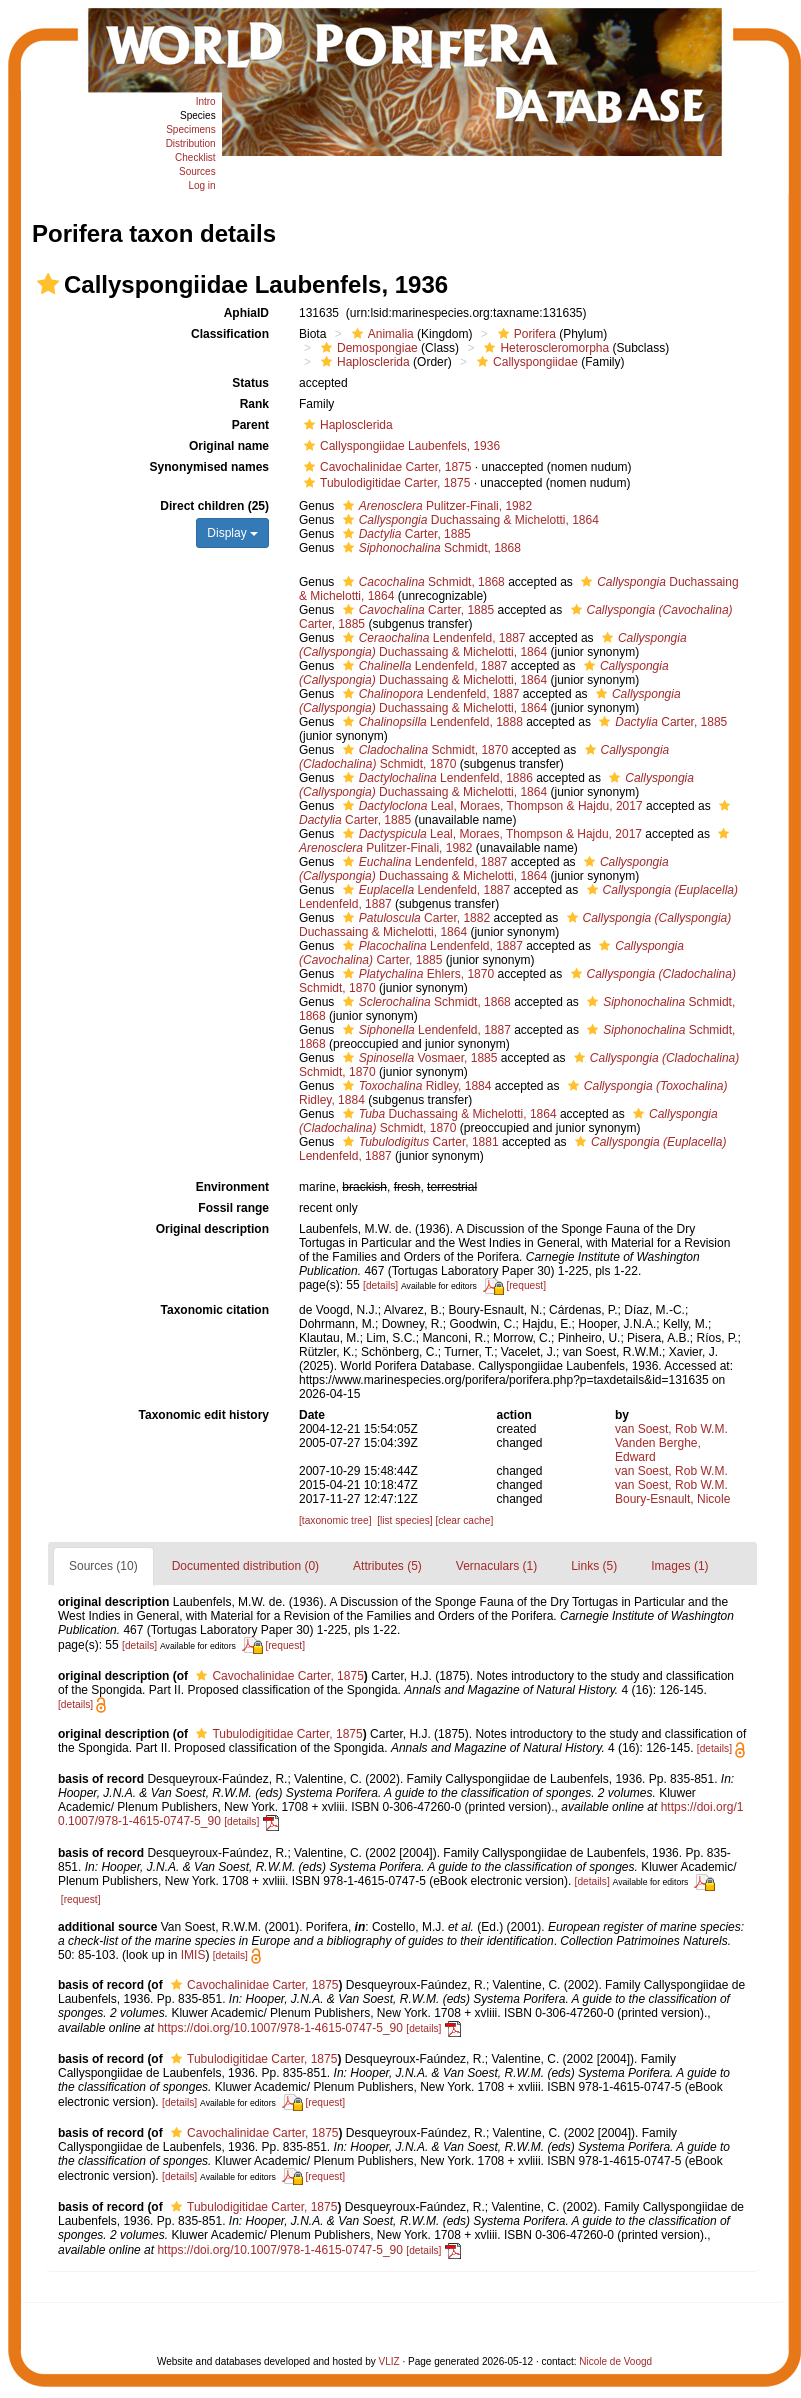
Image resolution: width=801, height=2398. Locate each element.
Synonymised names (209, 467)
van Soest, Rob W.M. (671, 1429)
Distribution (191, 143)
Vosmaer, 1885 (418, 1058)
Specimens (190, 129)
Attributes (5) (387, 1566)
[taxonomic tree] (335, 1520)
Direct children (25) (214, 506)
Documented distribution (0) (245, 1566)
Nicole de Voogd (615, 2361)
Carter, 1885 (404, 534)
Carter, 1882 (414, 918)
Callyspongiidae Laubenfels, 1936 (399, 446)
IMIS (193, 1955)
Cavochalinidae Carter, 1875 (385, 467)
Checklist (195, 157)
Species (198, 115)
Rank (254, 404)
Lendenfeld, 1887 (432, 638)
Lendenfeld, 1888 (430, 722)
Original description (212, 1229)
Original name (229, 446)
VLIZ (389, 2361)
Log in (201, 185)
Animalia (380, 334)
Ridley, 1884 (415, 1086)
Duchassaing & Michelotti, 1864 (468, 520)
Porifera (524, 334)
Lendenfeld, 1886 (435, 778)
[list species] (404, 1520)
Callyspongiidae (525, 362)
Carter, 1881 (418, 1142)
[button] (48, 284)
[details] (380, 1285)
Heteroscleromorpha (544, 348)
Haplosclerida (363, 362)
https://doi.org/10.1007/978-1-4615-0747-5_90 (280, 2028)
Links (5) (594, 1566)
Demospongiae (367, 348)
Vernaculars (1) (496, 1566)
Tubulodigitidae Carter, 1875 (384, 483)
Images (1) (679, 1566)
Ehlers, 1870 (416, 974)
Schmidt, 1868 (429, 548)
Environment (232, 1187)
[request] (526, 1285)
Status (250, 383)
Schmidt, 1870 (423, 750)
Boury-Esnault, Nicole (672, 1499)
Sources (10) (103, 1566)
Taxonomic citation (215, 1310)
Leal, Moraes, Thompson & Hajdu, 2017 (490, 806)
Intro (206, 101)
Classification (230, 334)
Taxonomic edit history (204, 1415)
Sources (197, 171)
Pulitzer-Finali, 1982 (435, 506)
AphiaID (246, 313)
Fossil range (233, 1208)
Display (232, 533)
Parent (250, 425)
